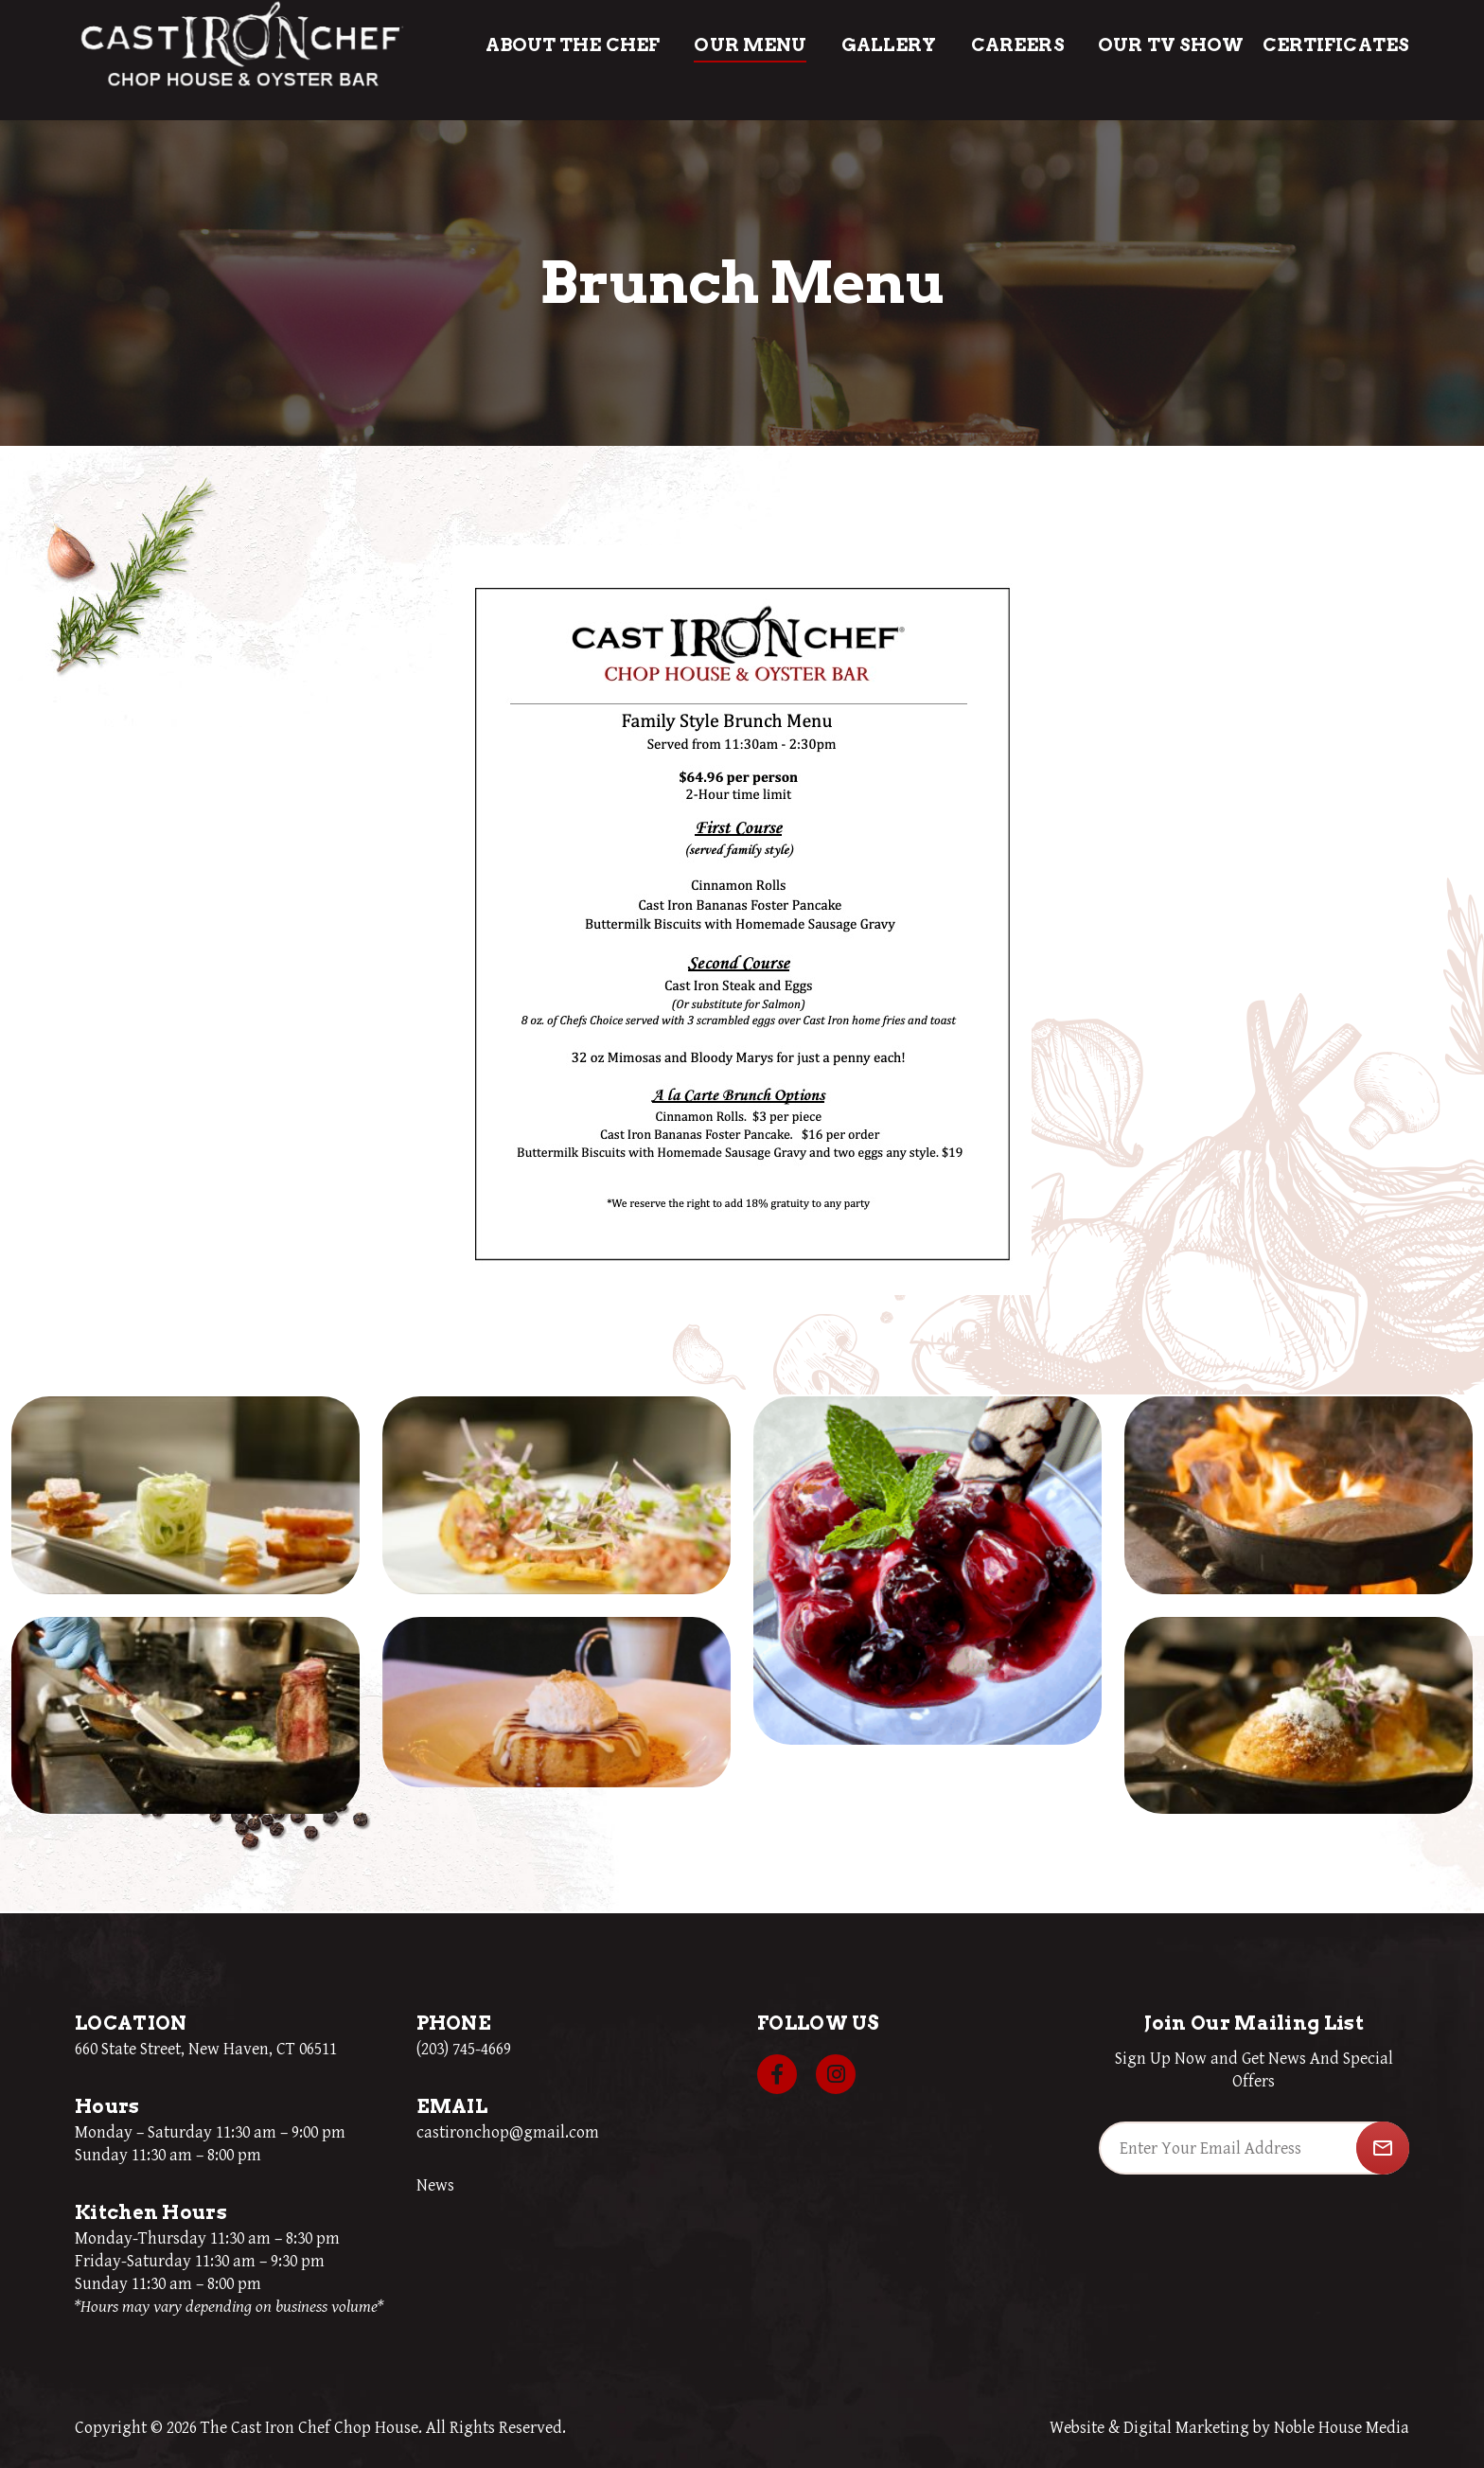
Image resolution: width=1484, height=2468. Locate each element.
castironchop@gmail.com (507, 2132)
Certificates (1336, 45)
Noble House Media (1341, 2428)
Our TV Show (1171, 45)
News (435, 2185)
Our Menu (750, 45)
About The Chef (573, 45)
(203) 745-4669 (463, 2049)
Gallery (889, 45)
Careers (1018, 45)
